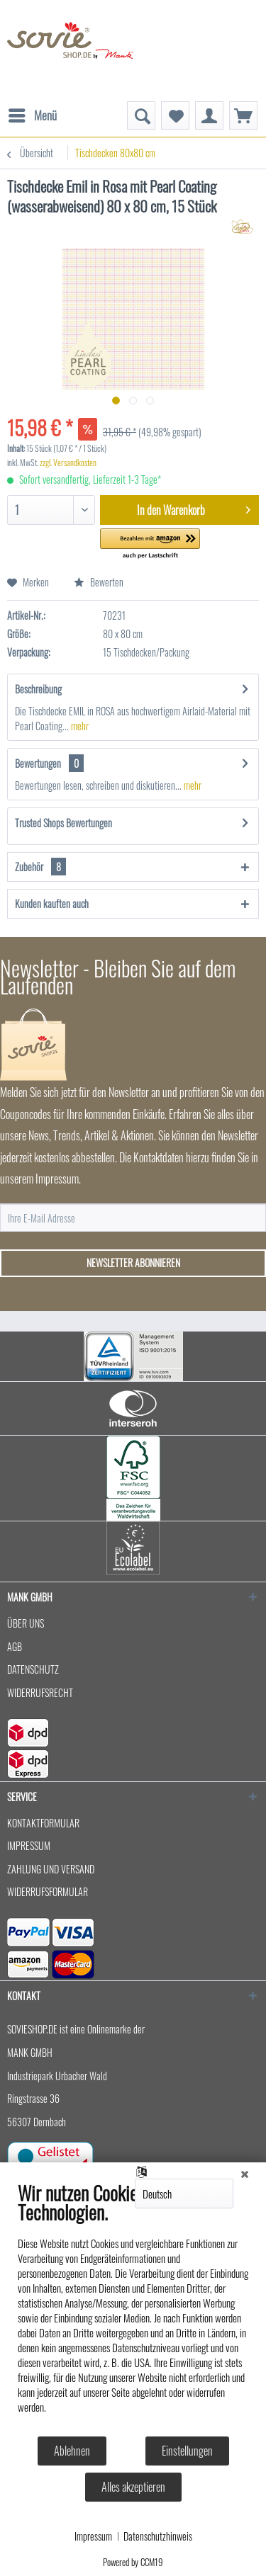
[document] (133, 2308)
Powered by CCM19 (133, 2562)
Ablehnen (72, 2450)
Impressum (93, 2536)
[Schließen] (244, 2173)
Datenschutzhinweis (157, 2536)
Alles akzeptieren (133, 2486)
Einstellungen (187, 2450)
